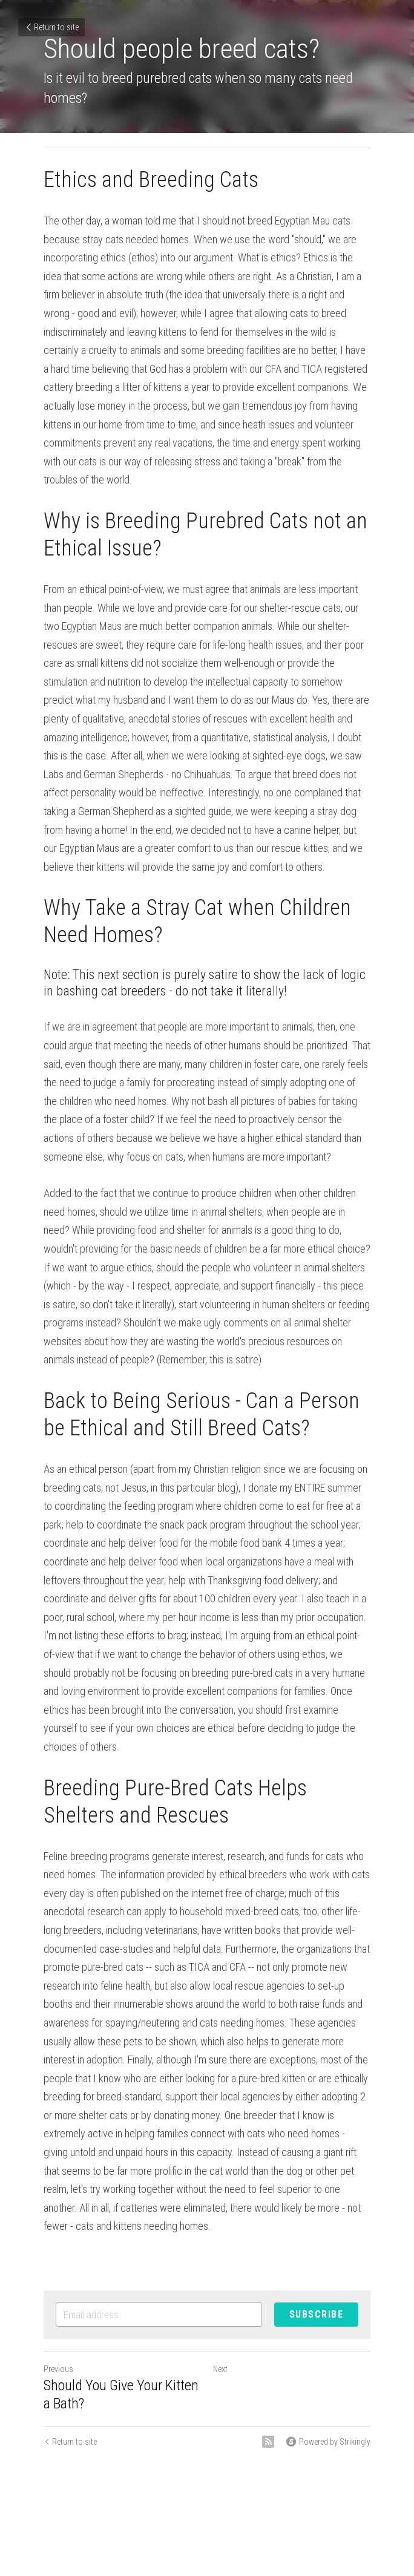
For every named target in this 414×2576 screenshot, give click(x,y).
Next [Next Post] (220, 2369)
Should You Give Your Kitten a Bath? (121, 2394)
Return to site (51, 27)
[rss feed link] (268, 2442)
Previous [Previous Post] (58, 2369)
